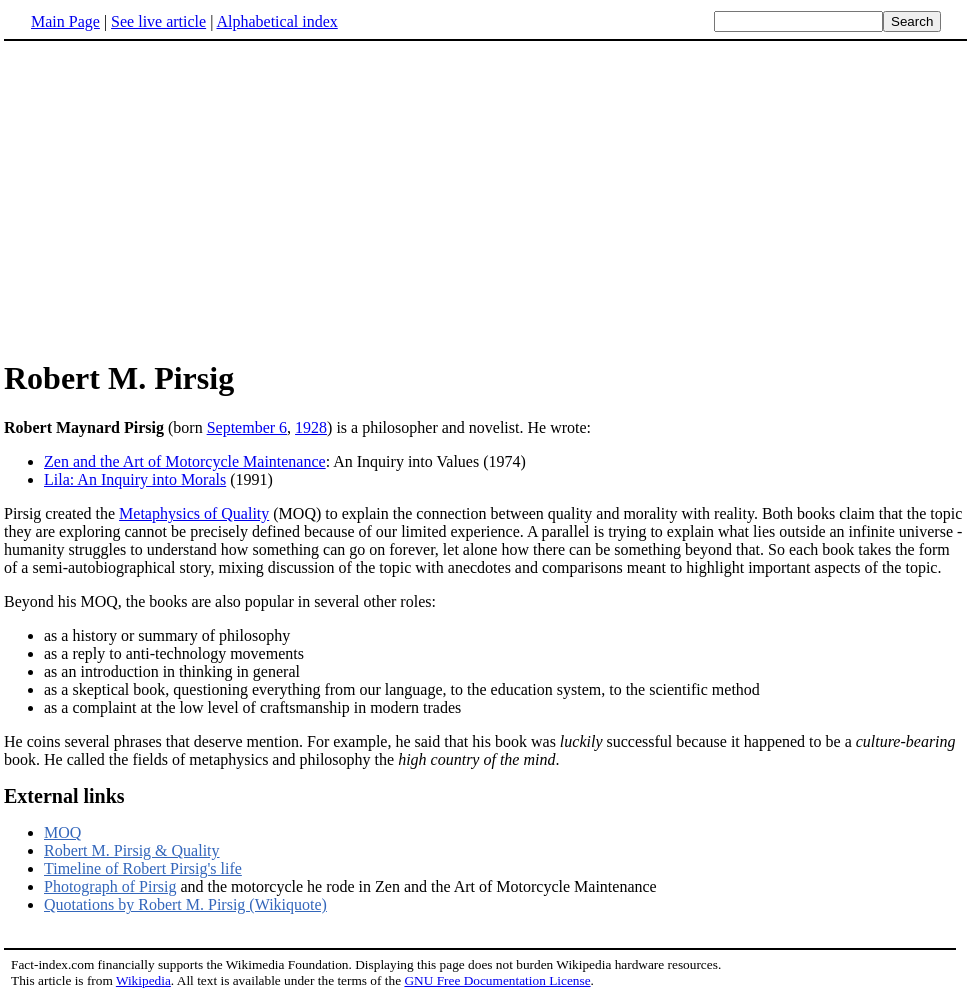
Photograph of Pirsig (110, 886)
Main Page (65, 21)
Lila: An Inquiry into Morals (135, 479)
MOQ (62, 832)
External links (64, 796)
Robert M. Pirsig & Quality (132, 850)
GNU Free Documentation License (497, 980)
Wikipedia (143, 980)
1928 (311, 427)
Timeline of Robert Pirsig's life (143, 868)
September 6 (247, 427)
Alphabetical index (276, 21)
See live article (158, 21)
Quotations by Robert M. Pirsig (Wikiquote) (185, 904)
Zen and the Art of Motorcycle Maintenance (185, 461)
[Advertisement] (172, 199)
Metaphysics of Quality (194, 513)
